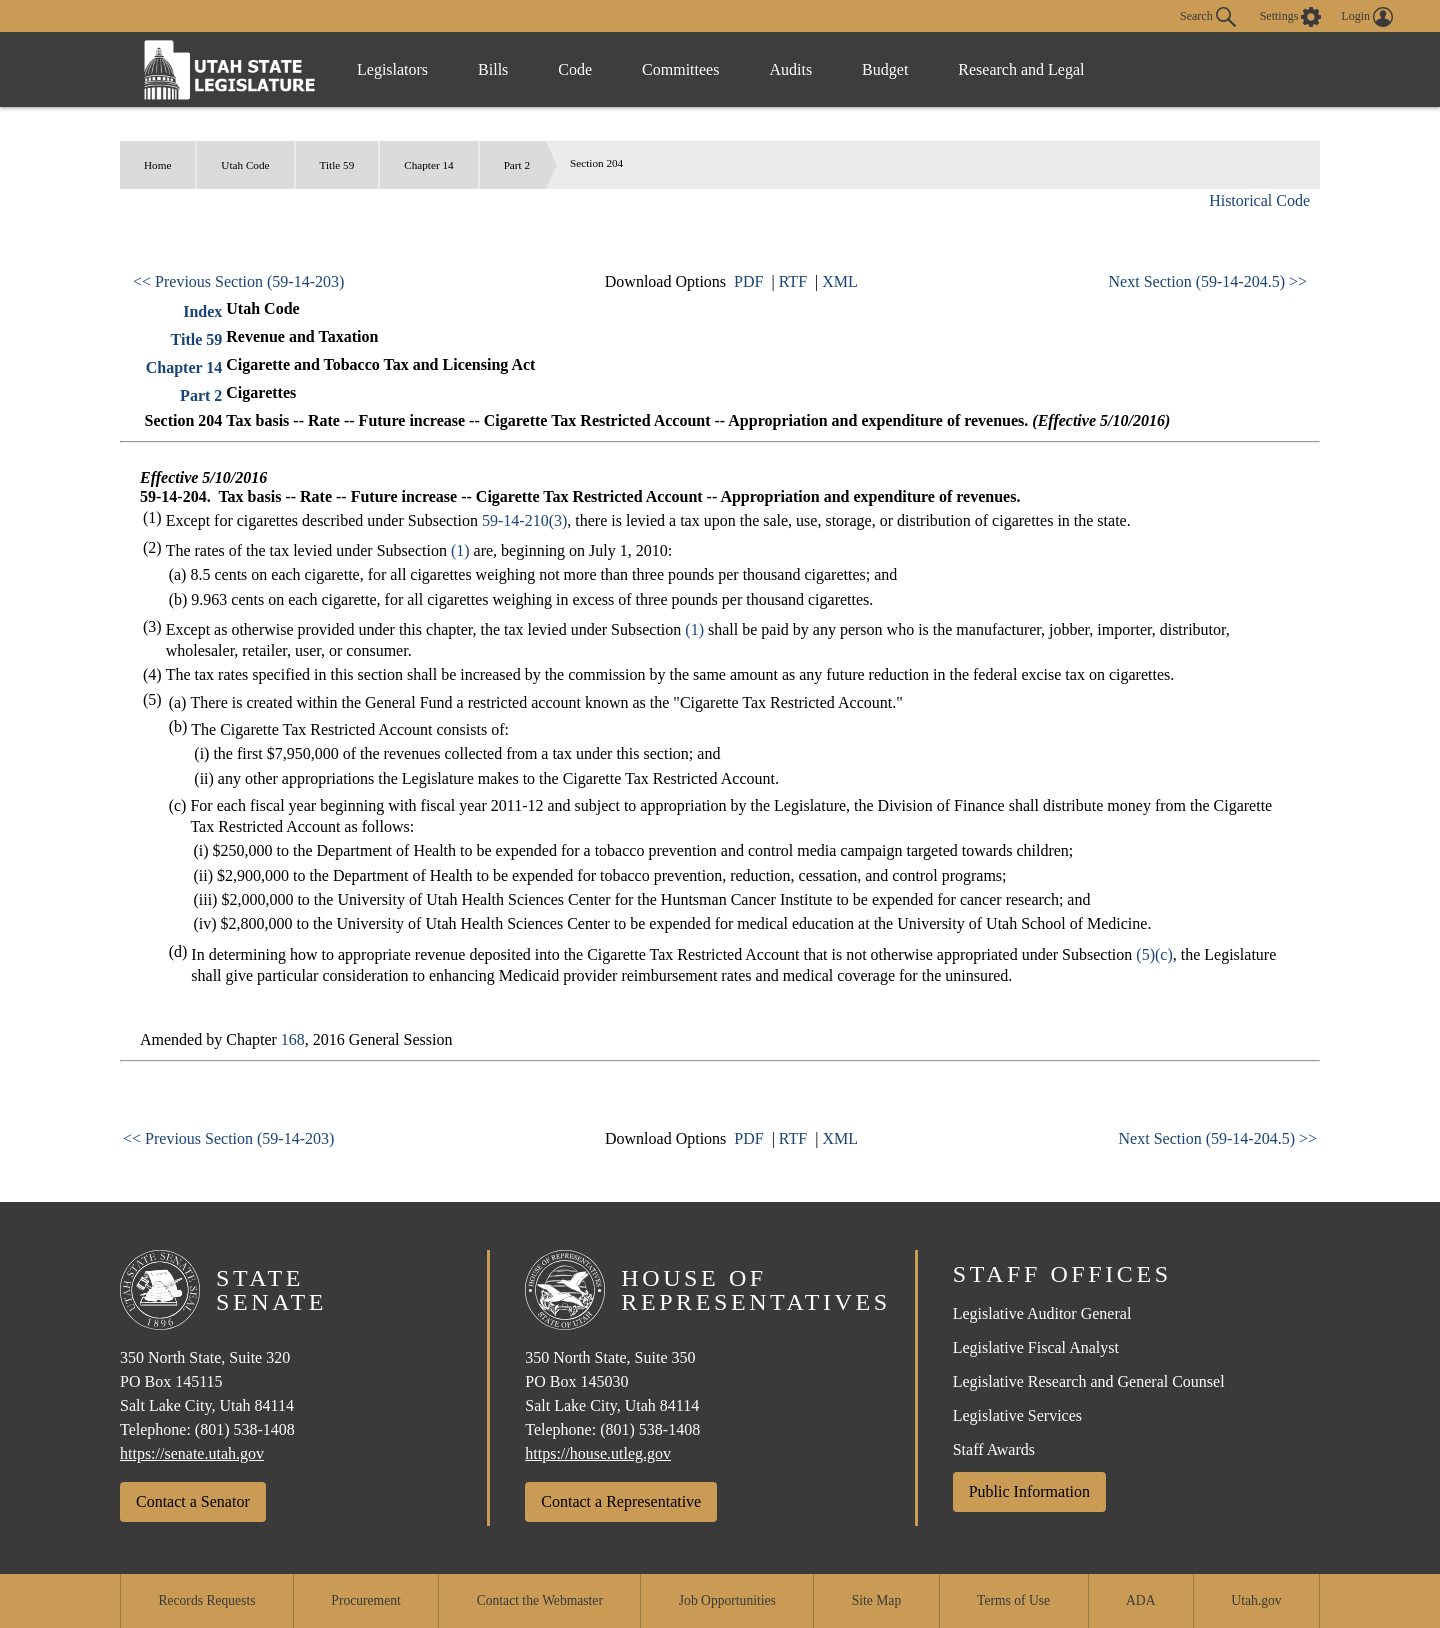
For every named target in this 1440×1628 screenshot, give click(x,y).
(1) (460, 550)
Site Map (876, 1600)
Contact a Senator (193, 1501)
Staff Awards (994, 1449)
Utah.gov (1256, 1600)
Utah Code (245, 165)
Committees (680, 69)
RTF (793, 281)
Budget (885, 69)
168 (293, 1039)
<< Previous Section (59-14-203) (238, 281)
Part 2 (517, 165)
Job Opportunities (727, 1600)
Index (202, 311)
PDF (748, 281)
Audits (790, 69)
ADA (1140, 1600)
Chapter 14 (428, 165)
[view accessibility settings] (1291, 17)
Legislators (392, 69)
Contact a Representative (621, 1501)
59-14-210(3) (524, 520)
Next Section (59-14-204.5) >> (1208, 281)
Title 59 (337, 165)
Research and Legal (1021, 69)
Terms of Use (1013, 1600)
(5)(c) (1154, 954)
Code (575, 69)
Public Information (1029, 1491)
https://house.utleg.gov (598, 1453)
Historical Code (1259, 200)
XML (840, 281)
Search (1208, 17)
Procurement (365, 1600)
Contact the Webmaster (540, 1600)
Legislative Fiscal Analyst (1036, 1347)
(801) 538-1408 (245, 1429)
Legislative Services (1017, 1415)
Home (157, 165)
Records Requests (206, 1600)
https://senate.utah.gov (192, 1453)
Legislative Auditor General (1042, 1313)
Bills (493, 69)
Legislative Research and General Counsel (1089, 1381)
